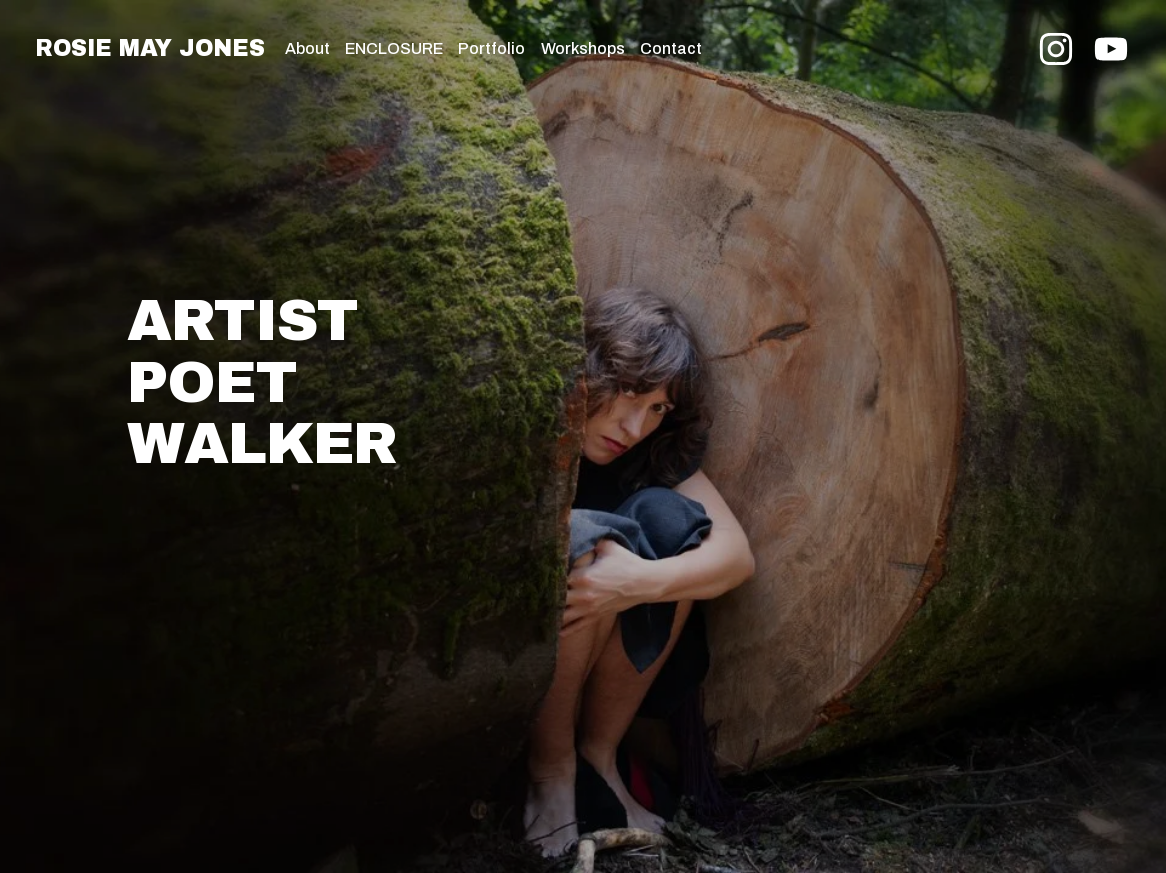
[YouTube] (1111, 49)
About (307, 48)
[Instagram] (1056, 49)
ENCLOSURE (394, 48)
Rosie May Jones (149, 48)
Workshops (583, 48)
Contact (671, 48)
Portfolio (491, 48)
